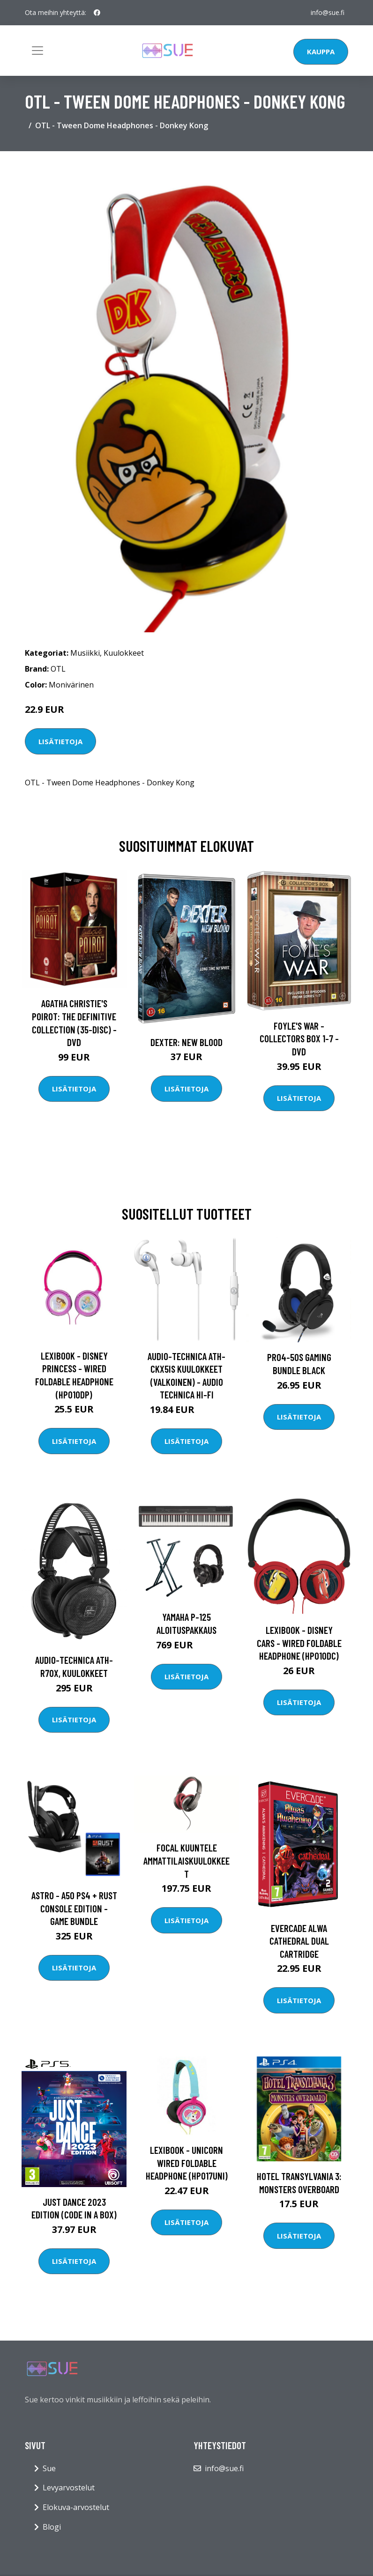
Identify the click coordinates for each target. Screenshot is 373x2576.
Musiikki (85, 653)
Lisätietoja (60, 741)
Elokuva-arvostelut (76, 2507)
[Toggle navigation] (37, 50)
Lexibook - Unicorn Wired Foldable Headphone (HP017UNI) (187, 2162)
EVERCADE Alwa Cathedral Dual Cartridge (299, 1941)
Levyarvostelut (69, 2487)
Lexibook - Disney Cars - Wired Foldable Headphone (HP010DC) (299, 1642)
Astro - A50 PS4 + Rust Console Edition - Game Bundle (74, 1908)
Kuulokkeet (124, 653)
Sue (49, 2468)
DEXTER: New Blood (186, 1042)
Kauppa (321, 51)
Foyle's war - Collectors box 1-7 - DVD (299, 1038)
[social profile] (97, 13)
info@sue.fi (327, 12)
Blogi (52, 2527)
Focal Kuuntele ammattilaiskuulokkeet (186, 1860)
